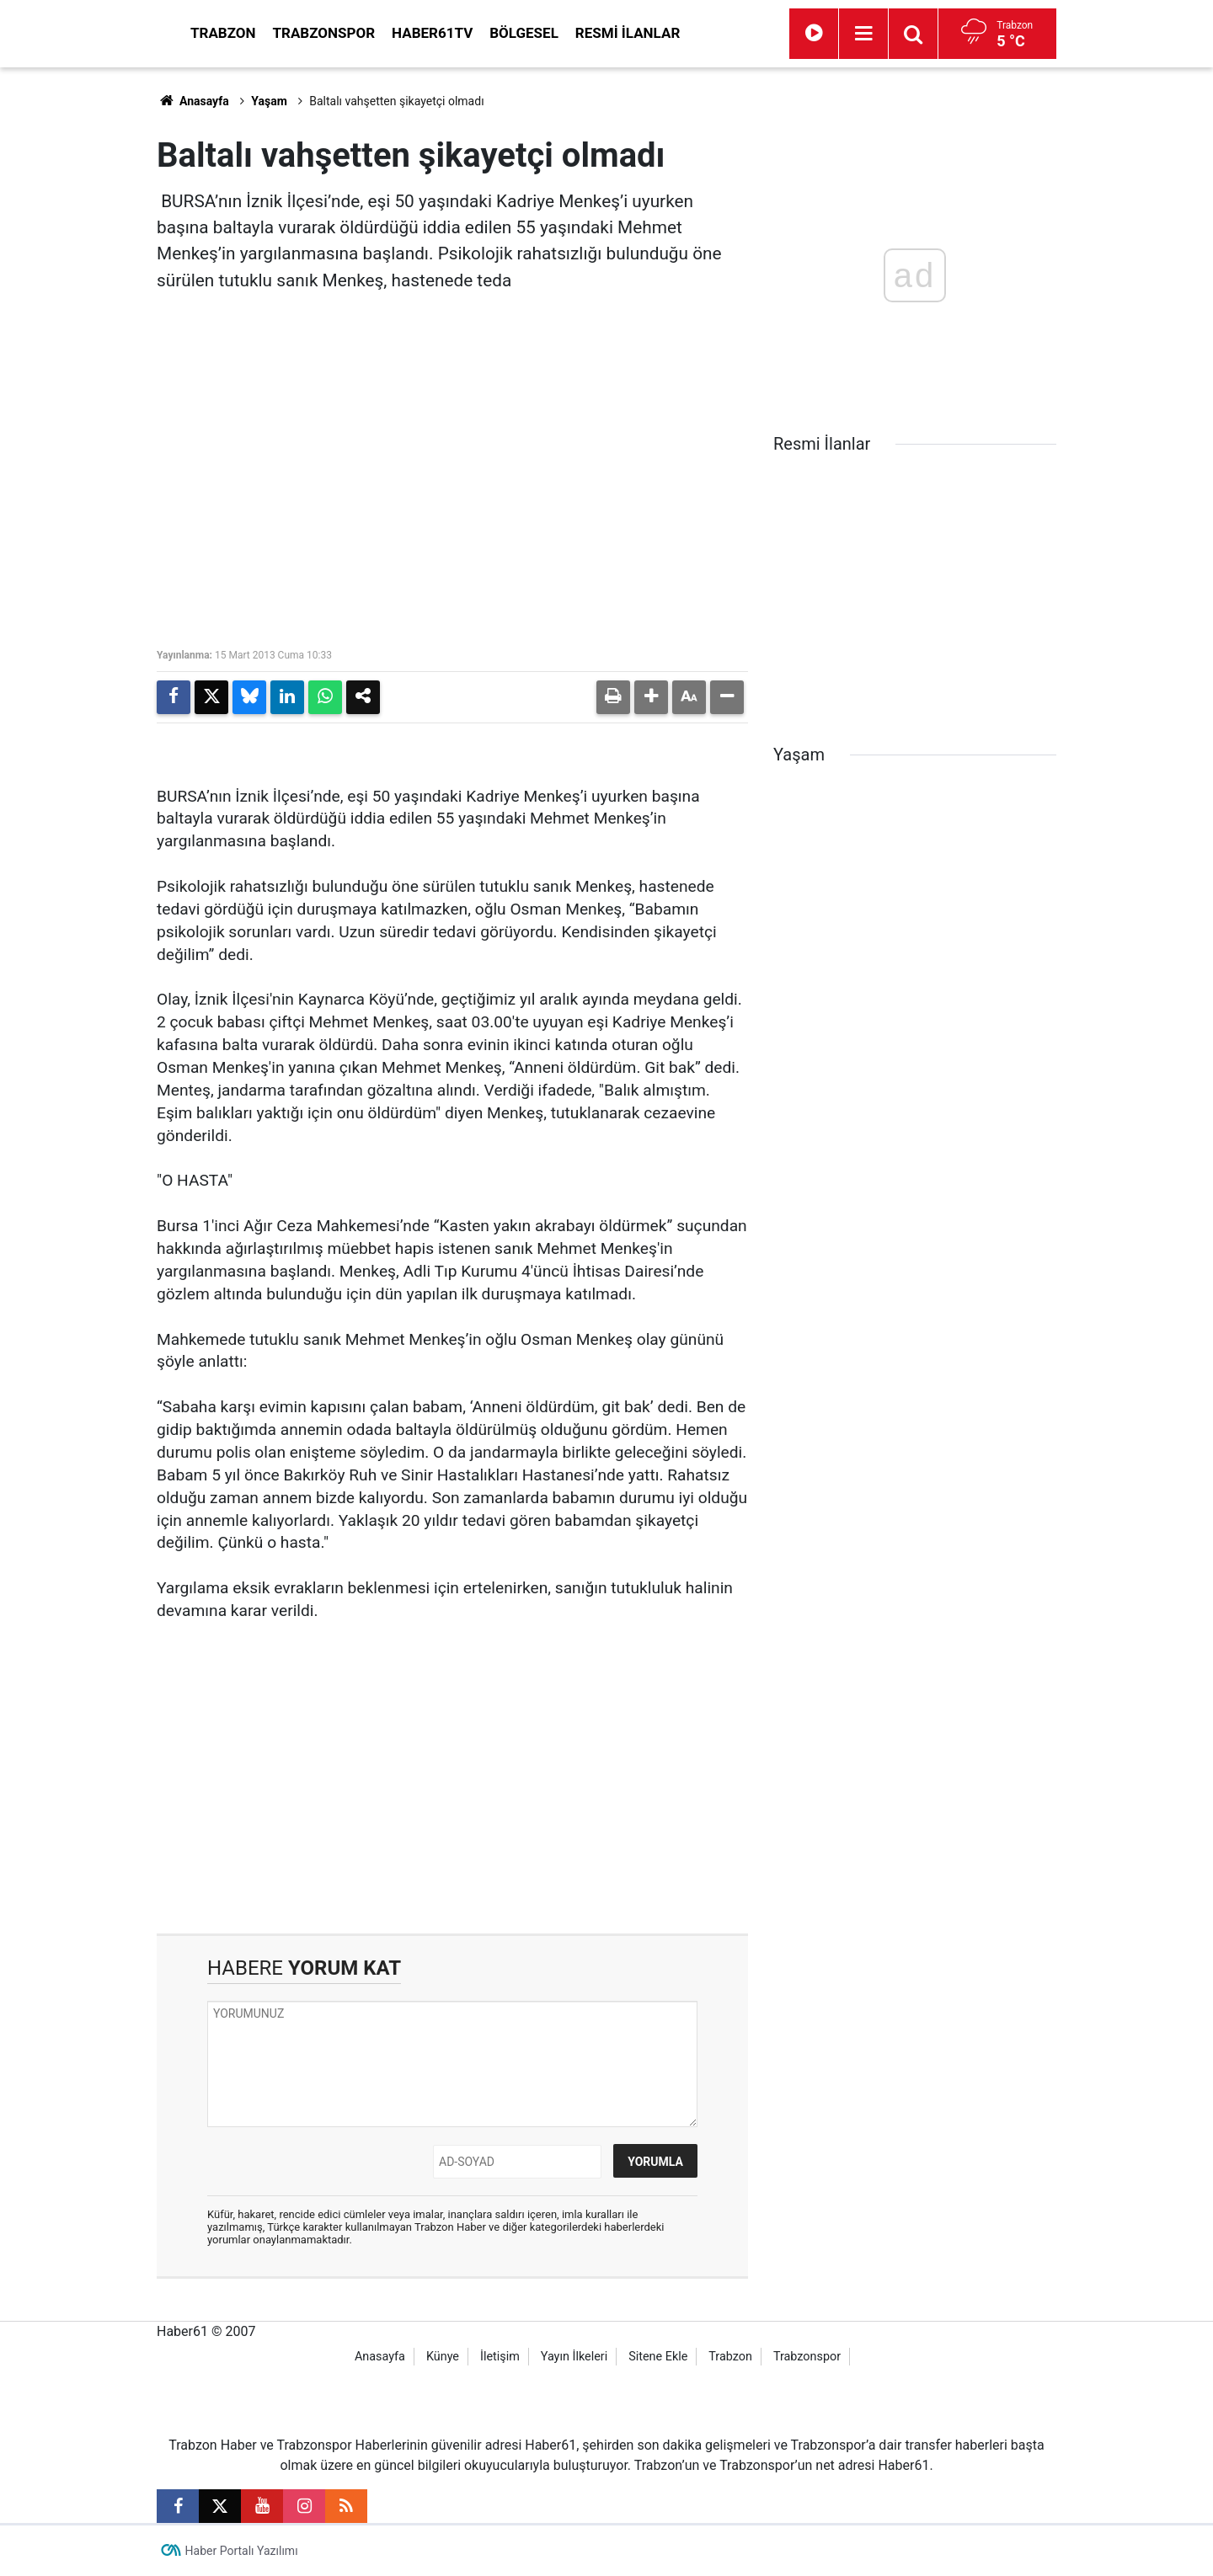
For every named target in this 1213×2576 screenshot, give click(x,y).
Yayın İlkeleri (574, 2356)
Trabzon (375, 32)
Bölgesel (675, 32)
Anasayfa (193, 101)
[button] (651, 697)
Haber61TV (583, 32)
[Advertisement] (76, 320)
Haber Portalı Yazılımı (241, 2550)
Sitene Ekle (657, 2356)
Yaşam (269, 101)
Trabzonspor (476, 32)
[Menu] (940, 34)
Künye (442, 2356)
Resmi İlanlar (779, 32)
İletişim (500, 2356)
